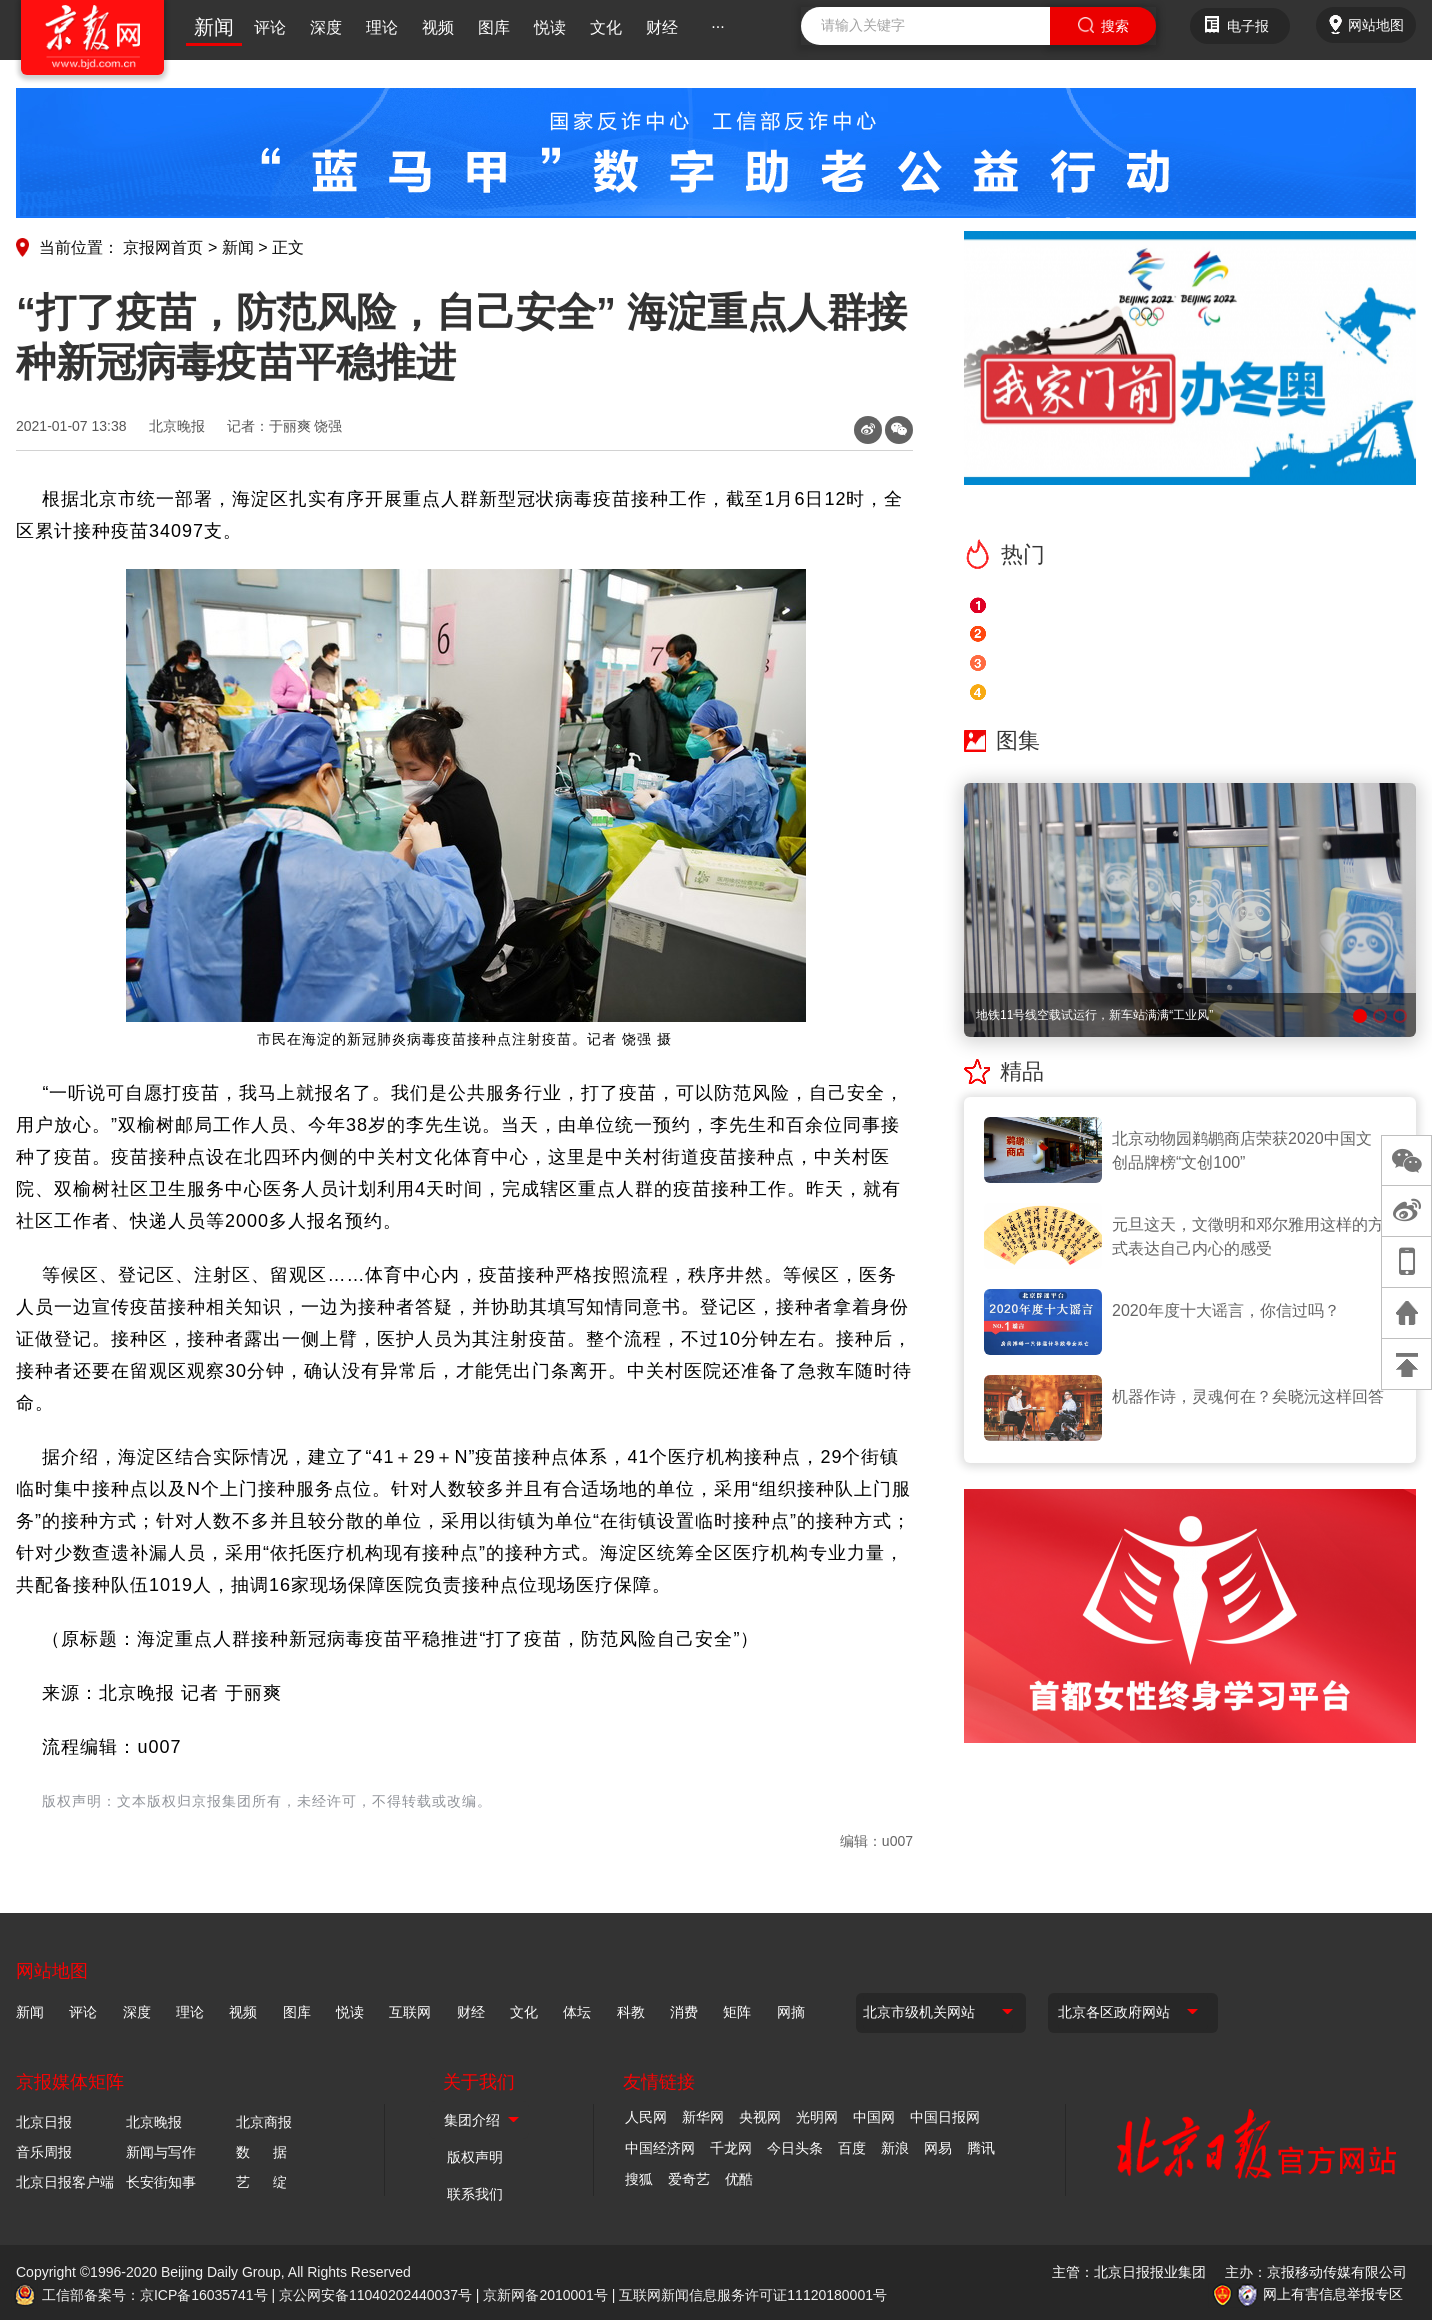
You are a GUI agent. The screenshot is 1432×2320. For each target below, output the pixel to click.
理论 (382, 27)
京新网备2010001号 (545, 2295)
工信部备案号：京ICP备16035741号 (155, 2295)
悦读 (550, 27)
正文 (288, 247)
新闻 (214, 27)
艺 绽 (261, 2182)
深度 (326, 27)
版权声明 (475, 2157)
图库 (494, 27)
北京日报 (44, 2122)
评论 (270, 27)
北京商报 (264, 2122)
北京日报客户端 (65, 2182)
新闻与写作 (161, 2152)
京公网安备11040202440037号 (375, 2295)
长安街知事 (161, 2182)
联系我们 (475, 2194)
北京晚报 (177, 426)
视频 (438, 27)
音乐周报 (44, 2152)
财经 (662, 27)
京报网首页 (163, 247)
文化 (606, 27)
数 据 (261, 2152)
